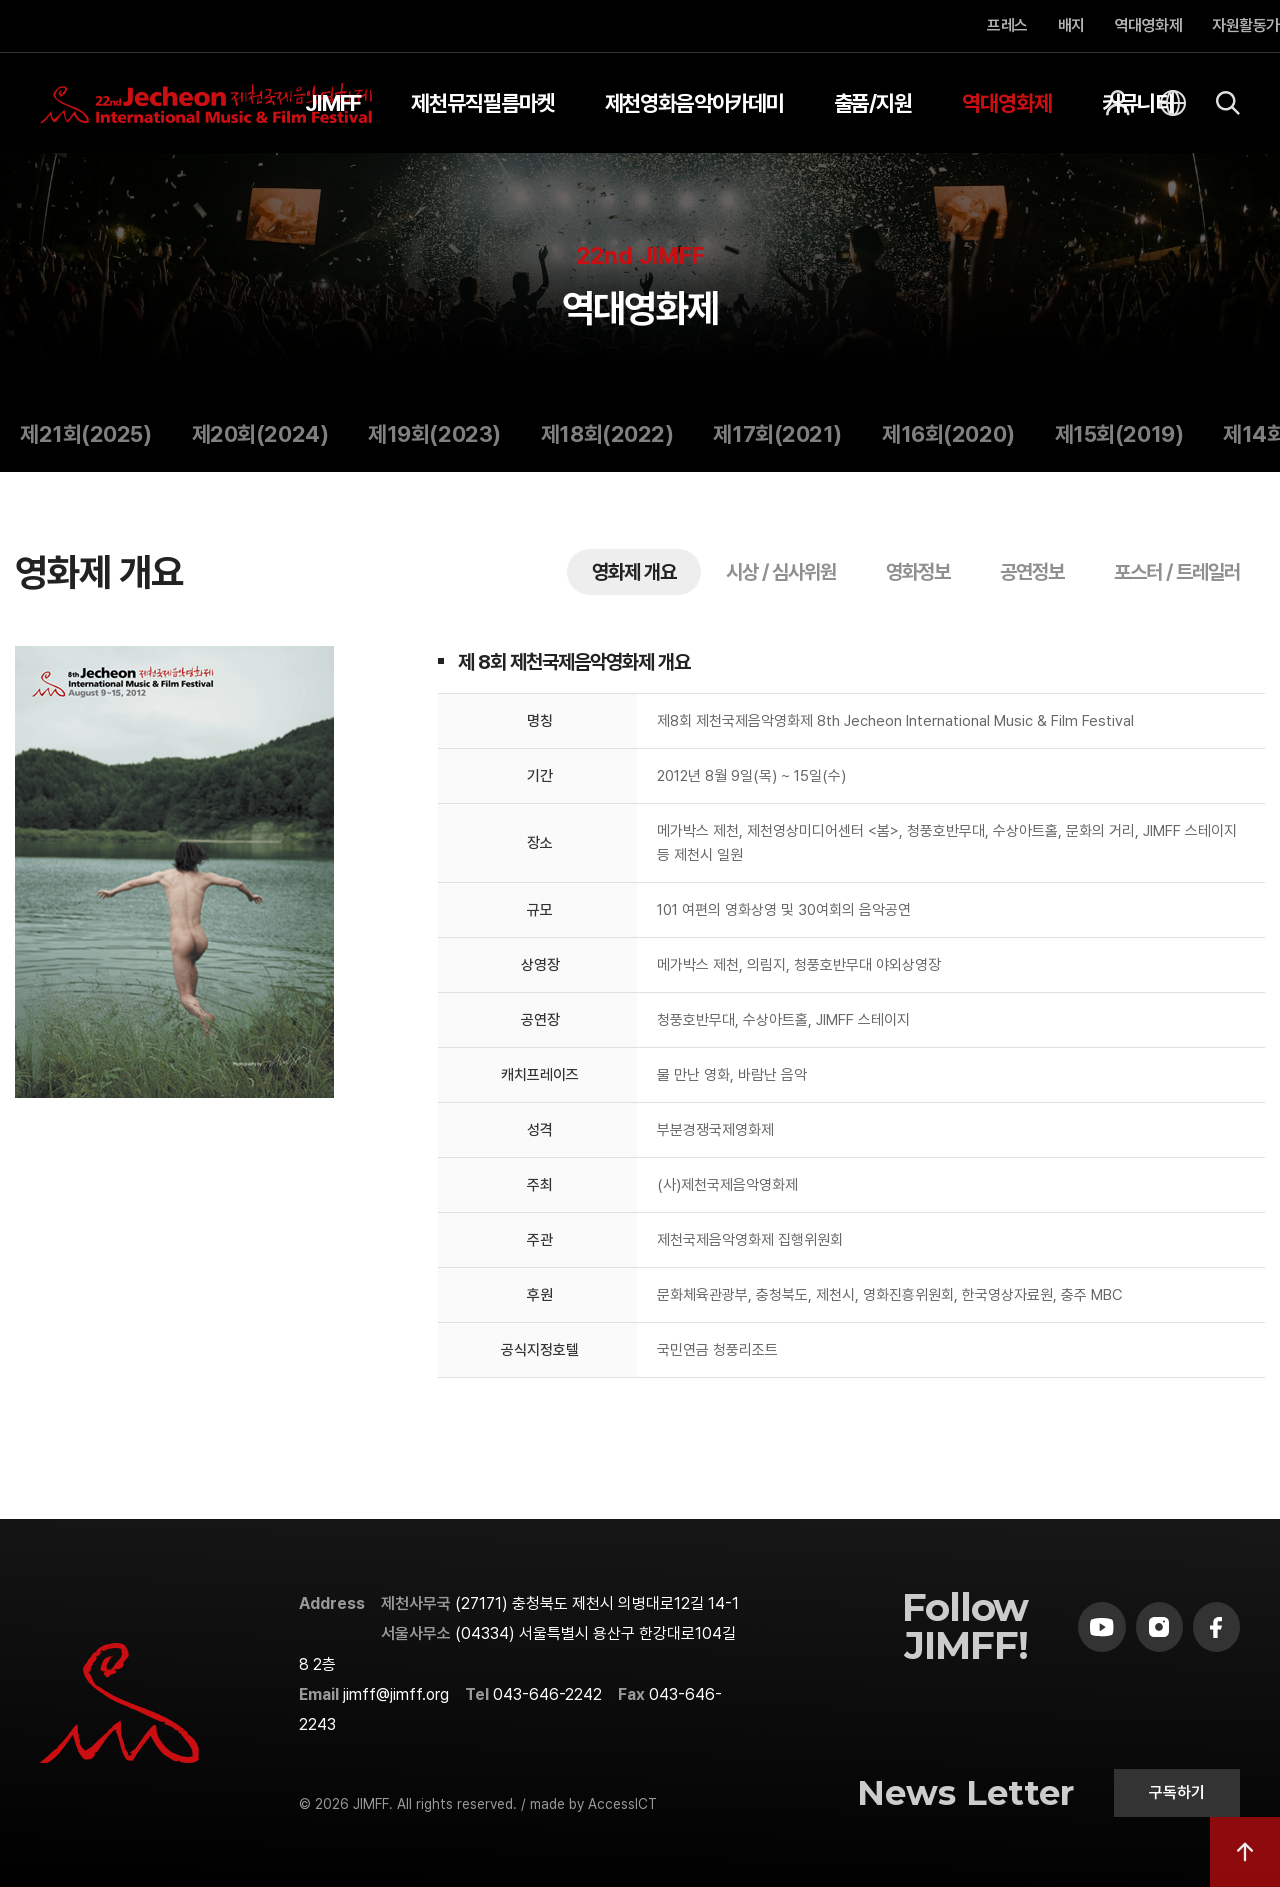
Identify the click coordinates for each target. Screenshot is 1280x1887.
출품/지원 (873, 103)
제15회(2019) (1119, 434)
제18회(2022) (607, 434)
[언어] (1173, 103)
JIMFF (333, 103)
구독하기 (1177, 1792)
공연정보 (1032, 572)
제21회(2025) (86, 434)
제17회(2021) (777, 434)
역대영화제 (1149, 26)
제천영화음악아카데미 (694, 103)
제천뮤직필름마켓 (482, 103)
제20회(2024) (260, 434)
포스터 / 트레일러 (1177, 572)
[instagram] (1159, 1627)
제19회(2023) (434, 434)
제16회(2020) (948, 434)
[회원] (1118, 103)
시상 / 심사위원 (781, 572)
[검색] (1228, 103)
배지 (1071, 26)
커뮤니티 (1138, 103)
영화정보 (918, 572)
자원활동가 (1246, 26)
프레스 (1007, 26)
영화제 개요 (634, 572)
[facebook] (1216, 1627)
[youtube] (1101, 1627)
